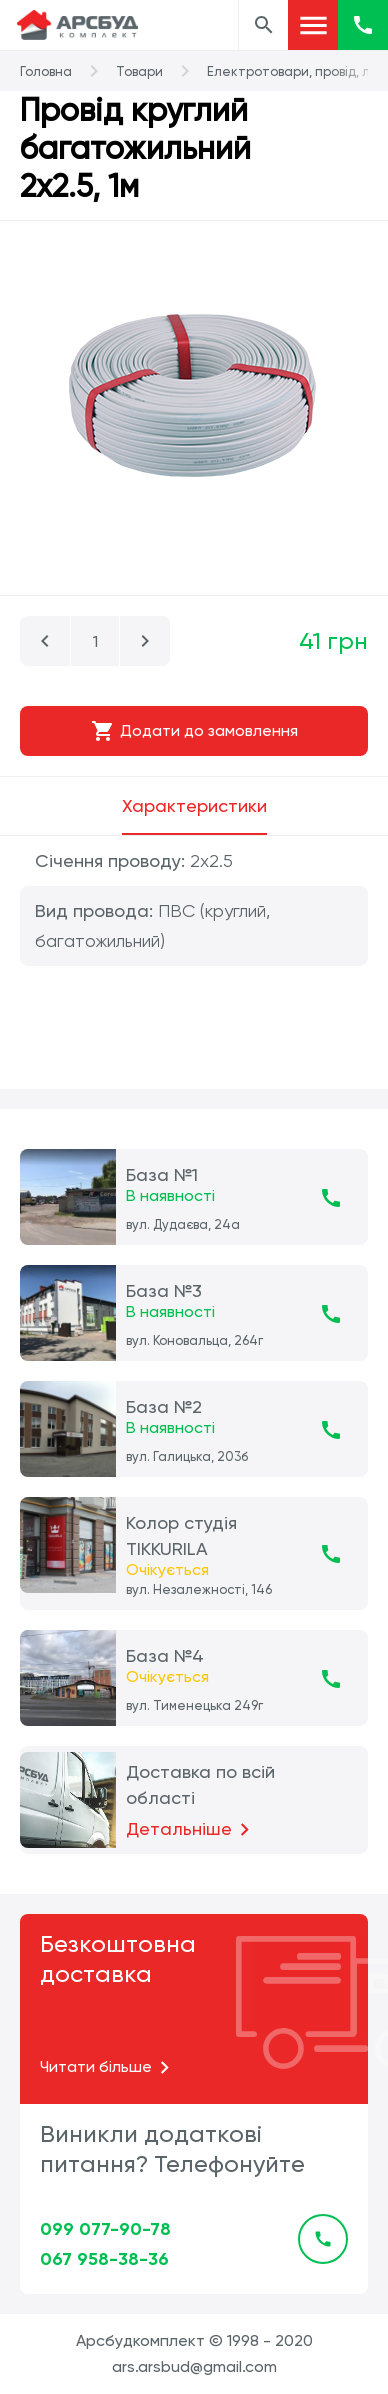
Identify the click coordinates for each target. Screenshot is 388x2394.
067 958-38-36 (104, 2259)
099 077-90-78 (105, 2229)
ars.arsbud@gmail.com (194, 2366)
